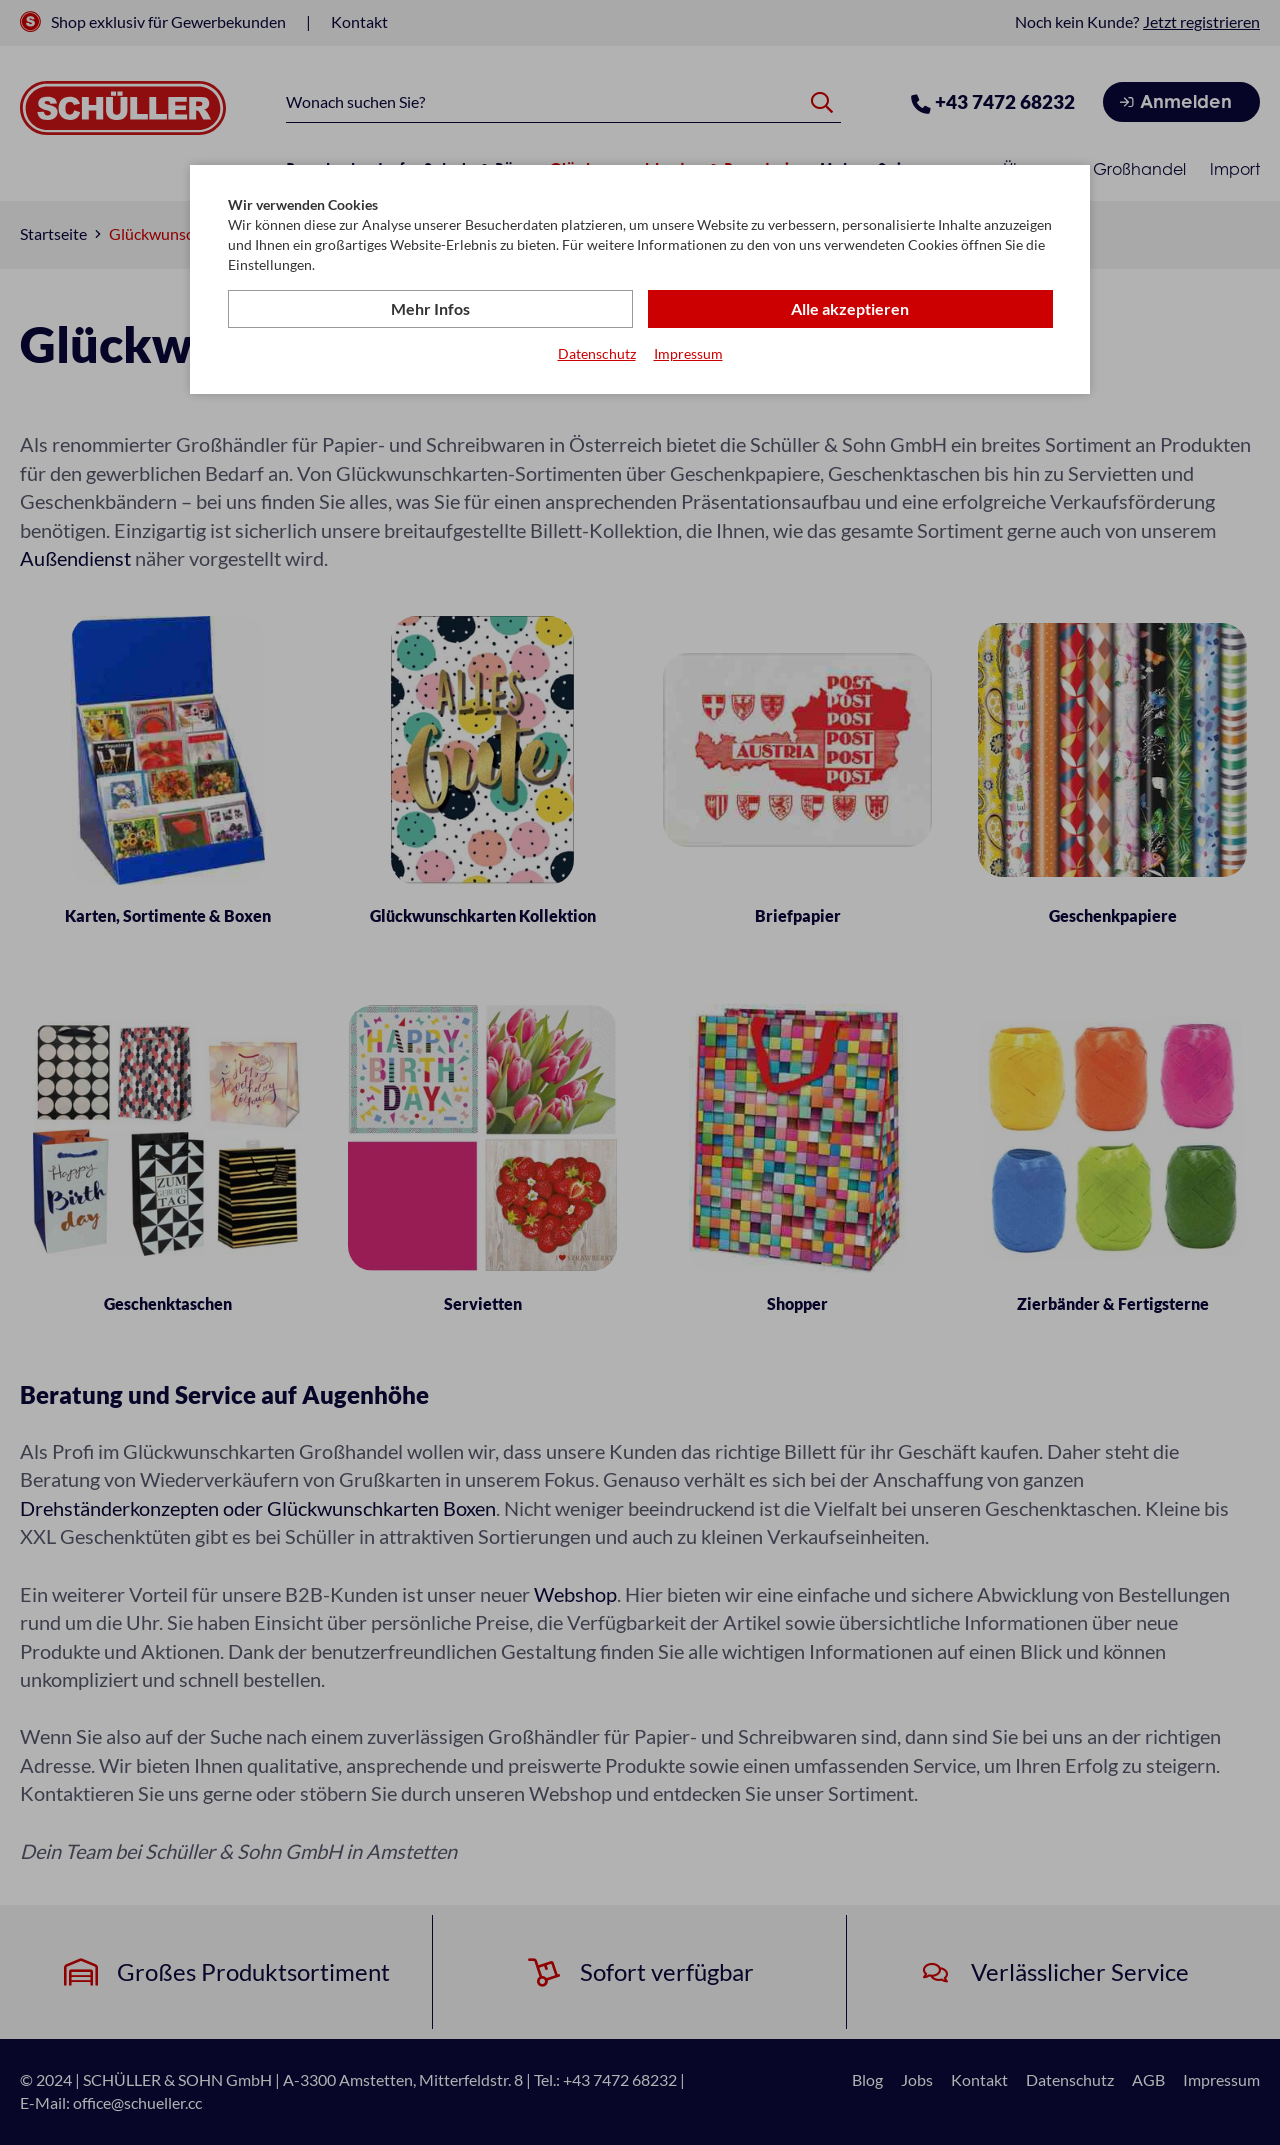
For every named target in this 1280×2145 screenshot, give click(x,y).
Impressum (688, 353)
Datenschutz (597, 353)
